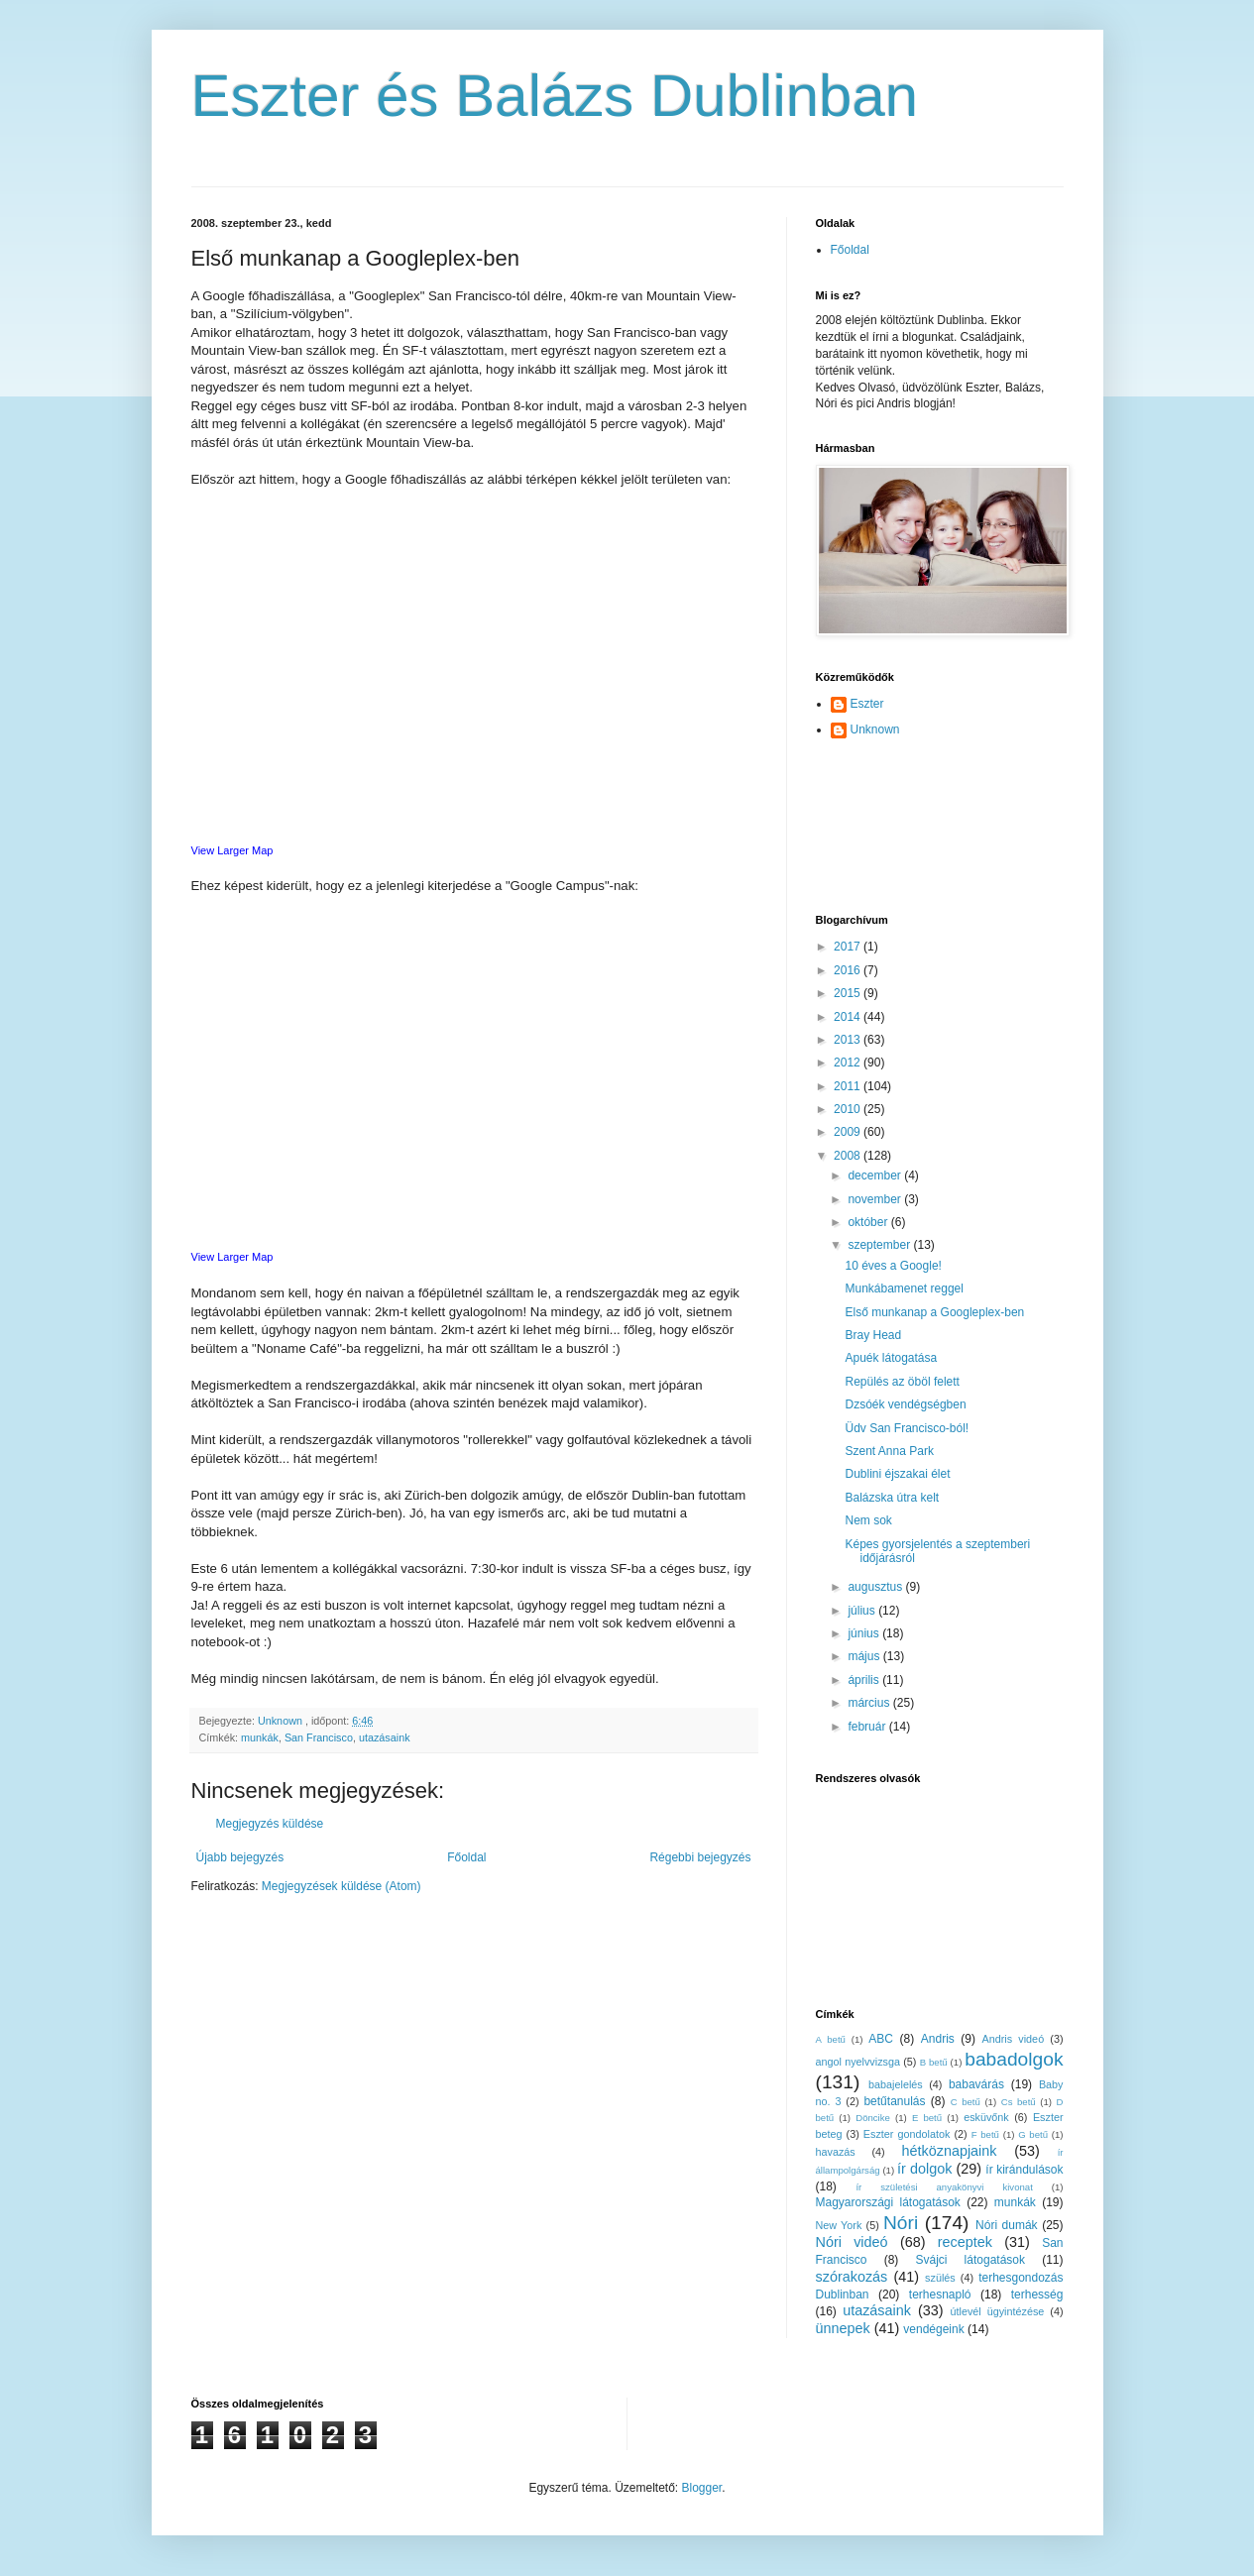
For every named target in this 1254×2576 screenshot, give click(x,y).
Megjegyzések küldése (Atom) (341, 1886)
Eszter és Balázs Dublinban (555, 95)
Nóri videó (852, 2242)
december (876, 1175)
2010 (848, 1109)
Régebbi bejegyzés (699, 1857)
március (870, 1703)
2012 (848, 1062)
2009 (848, 1132)
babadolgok (1014, 2059)
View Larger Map (232, 850)
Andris (938, 2039)
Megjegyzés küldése (270, 1824)
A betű (831, 2039)
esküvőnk (986, 2117)
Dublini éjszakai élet (897, 1474)
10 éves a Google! (893, 1266)
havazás (835, 2152)
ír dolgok (924, 2169)
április (865, 1680)
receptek (965, 2242)
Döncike (872, 2117)
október (869, 1222)
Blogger (702, 2488)
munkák (260, 1737)
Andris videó (1013, 2039)
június (865, 1633)
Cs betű (1018, 2101)
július (863, 1611)
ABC (880, 2039)
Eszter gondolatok (907, 2134)
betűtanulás (894, 2101)
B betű (934, 2062)
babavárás (976, 2084)
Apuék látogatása (891, 1358)
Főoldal (466, 1857)
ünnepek (843, 2328)
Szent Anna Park (889, 1451)
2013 (848, 1040)
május (865, 1656)
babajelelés (895, 2084)
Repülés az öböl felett (902, 1382)
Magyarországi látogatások (888, 2202)
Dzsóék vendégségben (905, 1404)
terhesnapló (940, 2294)
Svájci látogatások (970, 2260)
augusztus (876, 1587)
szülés (940, 2278)
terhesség (1037, 2294)
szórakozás (852, 2277)
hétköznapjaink (948, 2151)
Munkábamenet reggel (904, 1288)
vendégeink (933, 2329)
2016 (848, 970)
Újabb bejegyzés (240, 1857)
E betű (927, 2117)
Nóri (900, 2222)
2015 (848, 993)
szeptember (880, 1245)
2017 (848, 946)
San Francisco (319, 1737)
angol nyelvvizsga (858, 2062)
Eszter (867, 704)
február (868, 1727)
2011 (848, 1086)
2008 (848, 1156)
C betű (965, 2101)
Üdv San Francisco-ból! (907, 1428)
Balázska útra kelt (892, 1498)
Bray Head (873, 1335)
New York (839, 2225)
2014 (848, 1017)
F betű (985, 2134)
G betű (1033, 2134)
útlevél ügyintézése (998, 2311)
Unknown (875, 729)
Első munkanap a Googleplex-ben (934, 1312)
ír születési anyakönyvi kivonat (943, 2187)
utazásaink (384, 1737)
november (876, 1199)
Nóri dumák (1006, 2225)
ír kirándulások (1024, 2170)
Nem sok (868, 1520)
